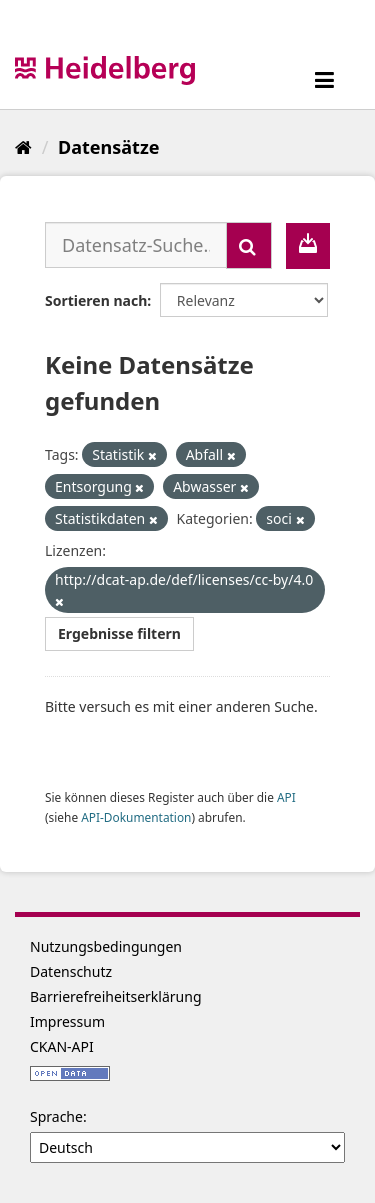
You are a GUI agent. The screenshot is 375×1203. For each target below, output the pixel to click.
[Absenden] (249, 245)
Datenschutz (71, 971)
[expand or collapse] (324, 79)
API (286, 797)
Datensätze (108, 147)
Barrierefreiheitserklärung (116, 996)
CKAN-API (62, 1046)
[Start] (23, 147)
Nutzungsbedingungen (106, 946)
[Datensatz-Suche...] (136, 245)
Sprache (56, 1116)
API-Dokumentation (136, 817)
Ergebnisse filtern (119, 633)
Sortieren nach (96, 300)
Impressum (67, 1021)
